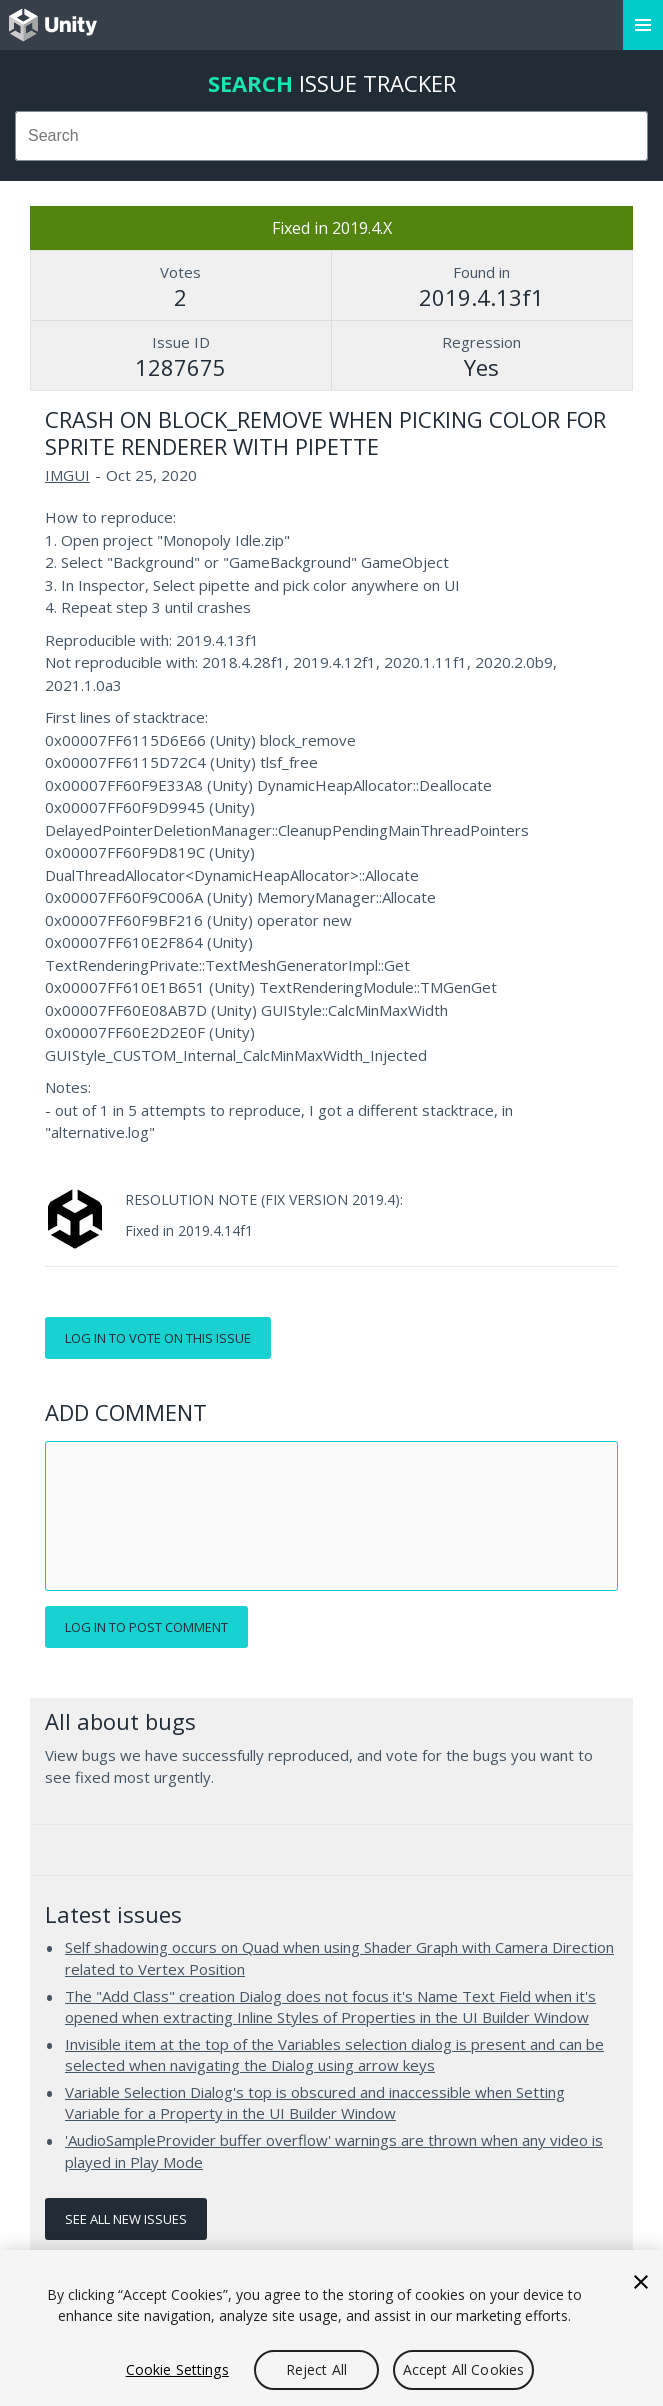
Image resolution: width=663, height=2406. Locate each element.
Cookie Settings (177, 2369)
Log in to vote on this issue (158, 1338)
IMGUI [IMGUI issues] (67, 475)
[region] (331, 2328)
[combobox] (331, 136)
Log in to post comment (146, 1627)
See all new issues (126, 2219)
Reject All (316, 2369)
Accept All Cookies (464, 2369)
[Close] (641, 2282)
